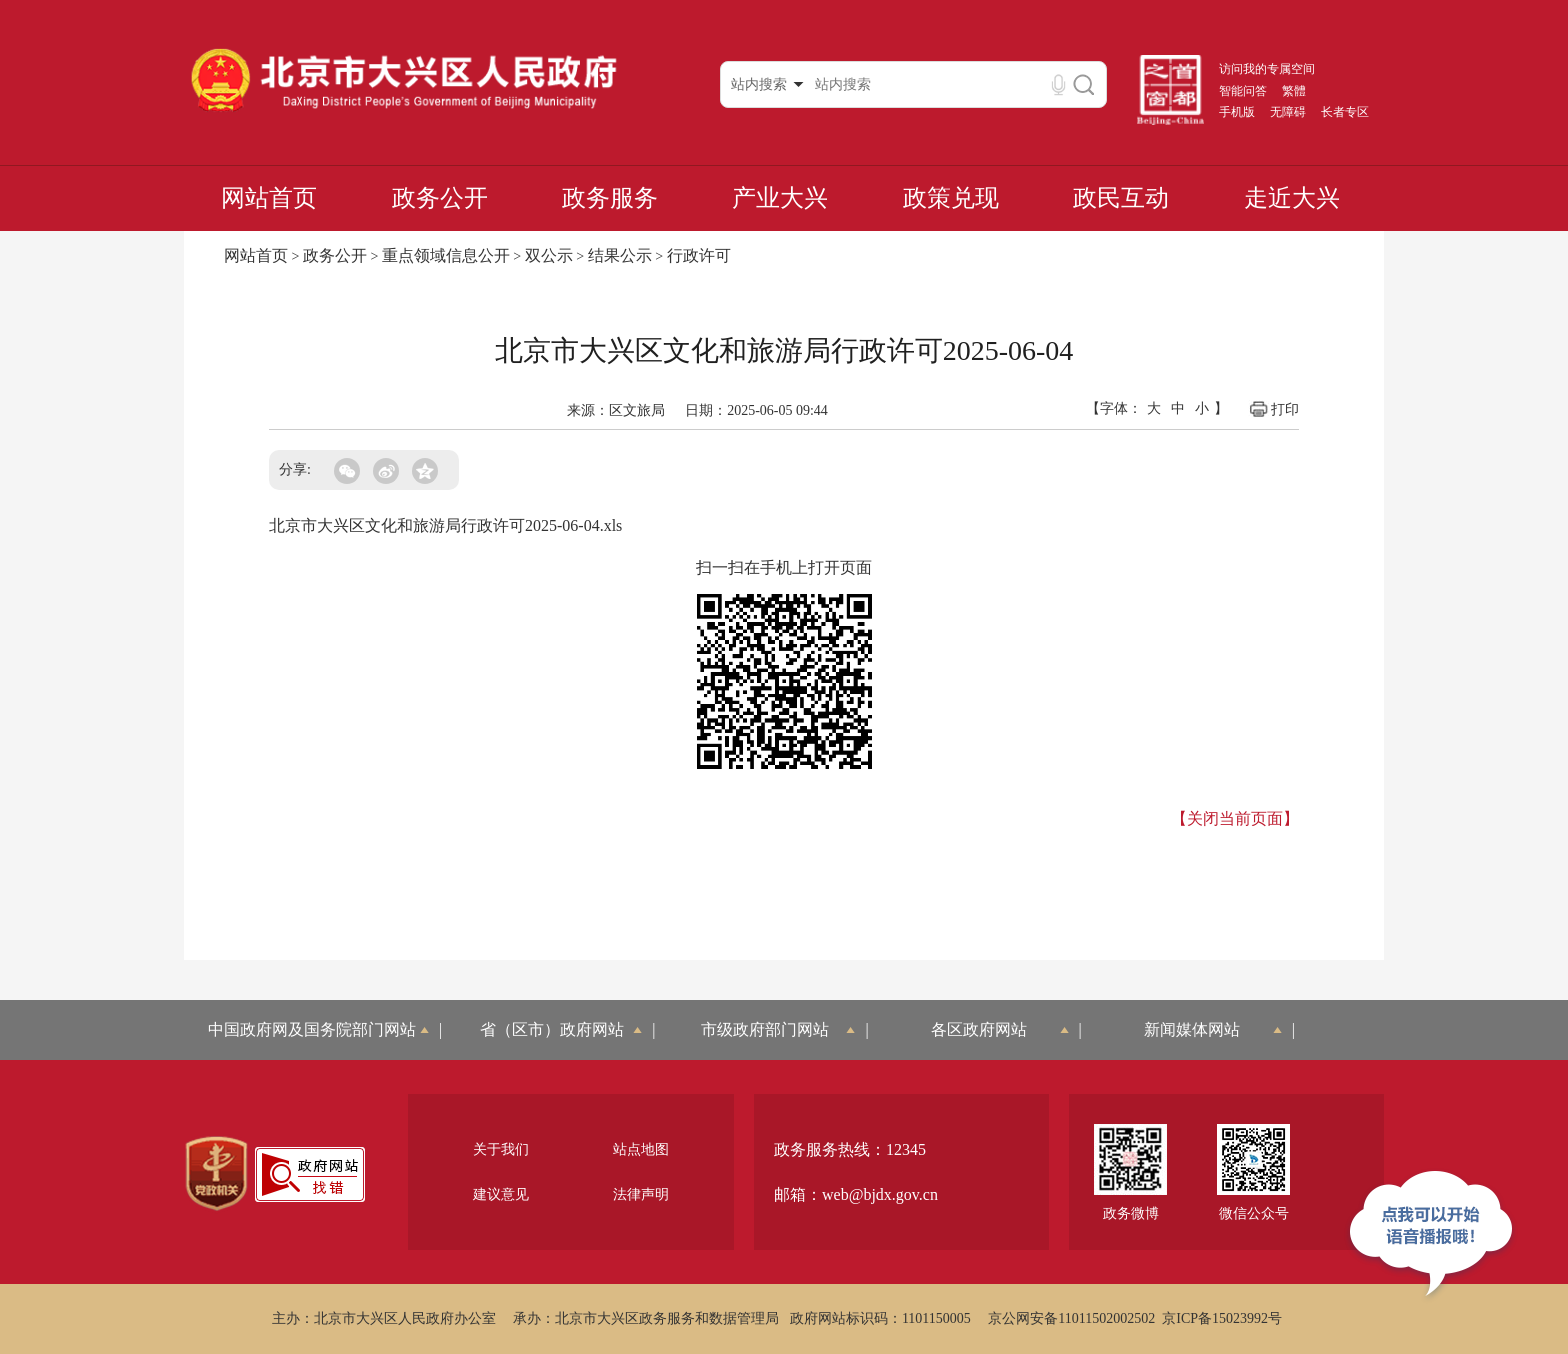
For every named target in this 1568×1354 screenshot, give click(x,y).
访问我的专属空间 (1267, 69)
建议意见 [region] (501, 1194)
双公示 (549, 255)
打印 (1273, 409)
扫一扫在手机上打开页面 (784, 567)
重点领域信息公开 (446, 255)
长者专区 (1345, 112)
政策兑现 (951, 198)
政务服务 (610, 198)
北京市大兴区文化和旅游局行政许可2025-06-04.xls (445, 525)
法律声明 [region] (641, 1194)
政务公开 (440, 198)
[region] (216, 1174)
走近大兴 (1292, 198)
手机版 (1237, 112)
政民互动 (1121, 198)
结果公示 (620, 255)
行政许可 (699, 255)
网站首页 (269, 198)
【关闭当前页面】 (1235, 818)
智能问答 (1243, 91)
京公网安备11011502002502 (1071, 1318)
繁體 (1294, 91)
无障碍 (1288, 112)
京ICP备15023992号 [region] (1222, 1318)
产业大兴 (780, 198)
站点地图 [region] (641, 1149)
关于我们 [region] (501, 1149)
